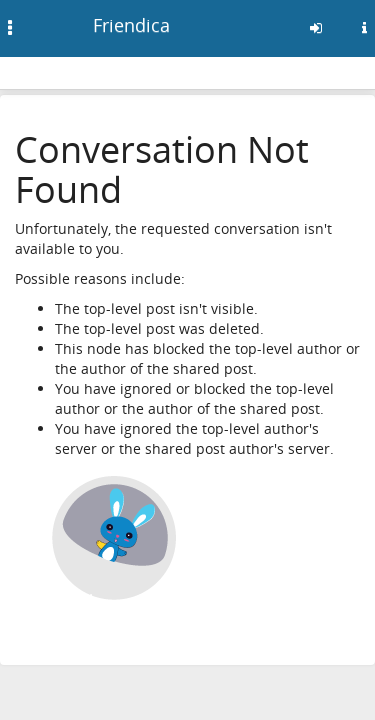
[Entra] (316, 28)
